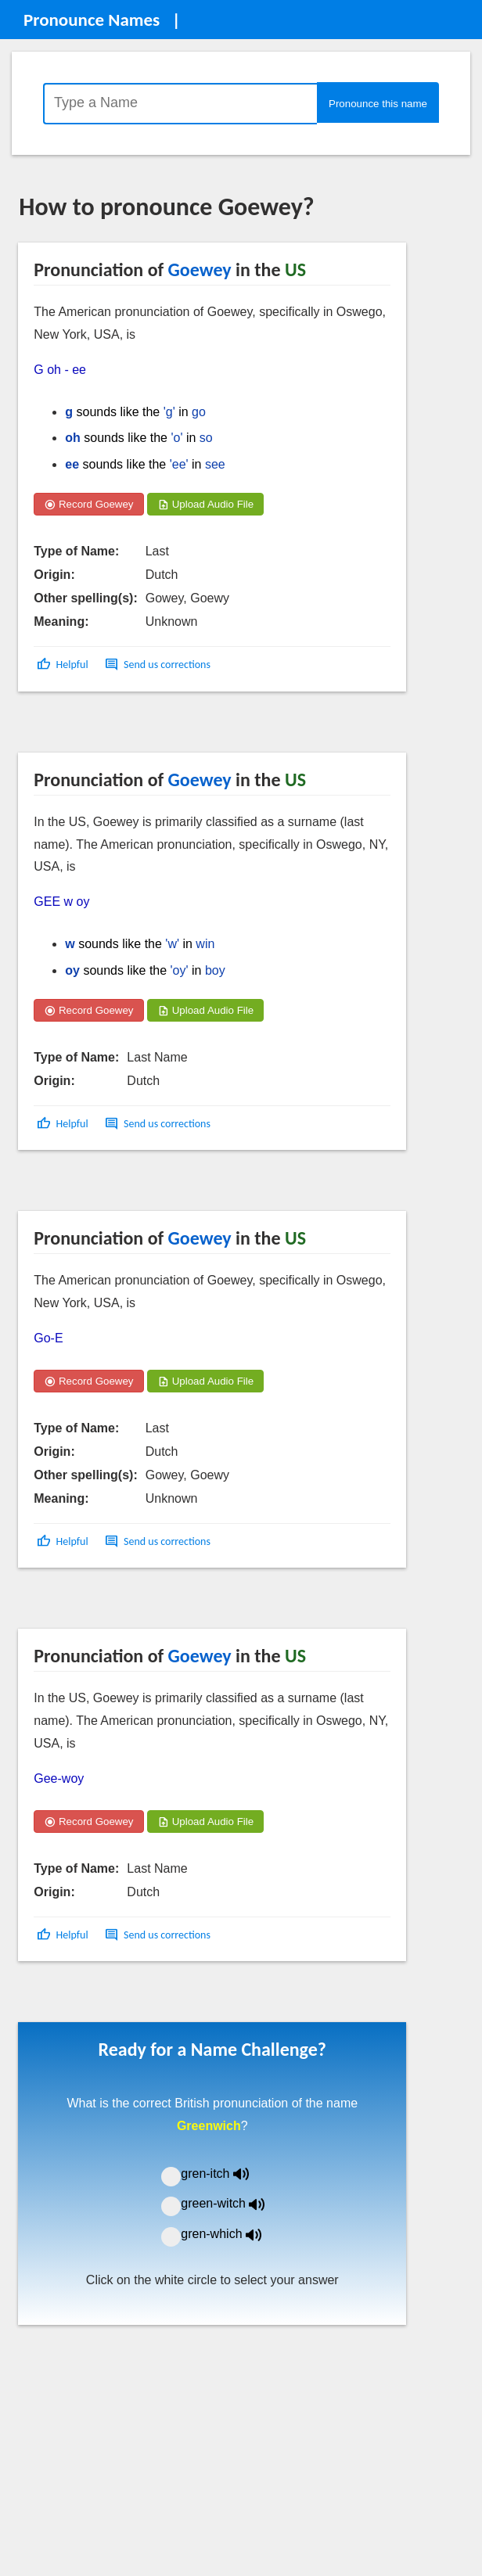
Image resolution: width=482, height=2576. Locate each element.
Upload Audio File (205, 504)
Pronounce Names (91, 20)
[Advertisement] (144, 727)
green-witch (232, 2203)
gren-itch (226, 2173)
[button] (64, 664)
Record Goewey (88, 504)
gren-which (231, 2233)
